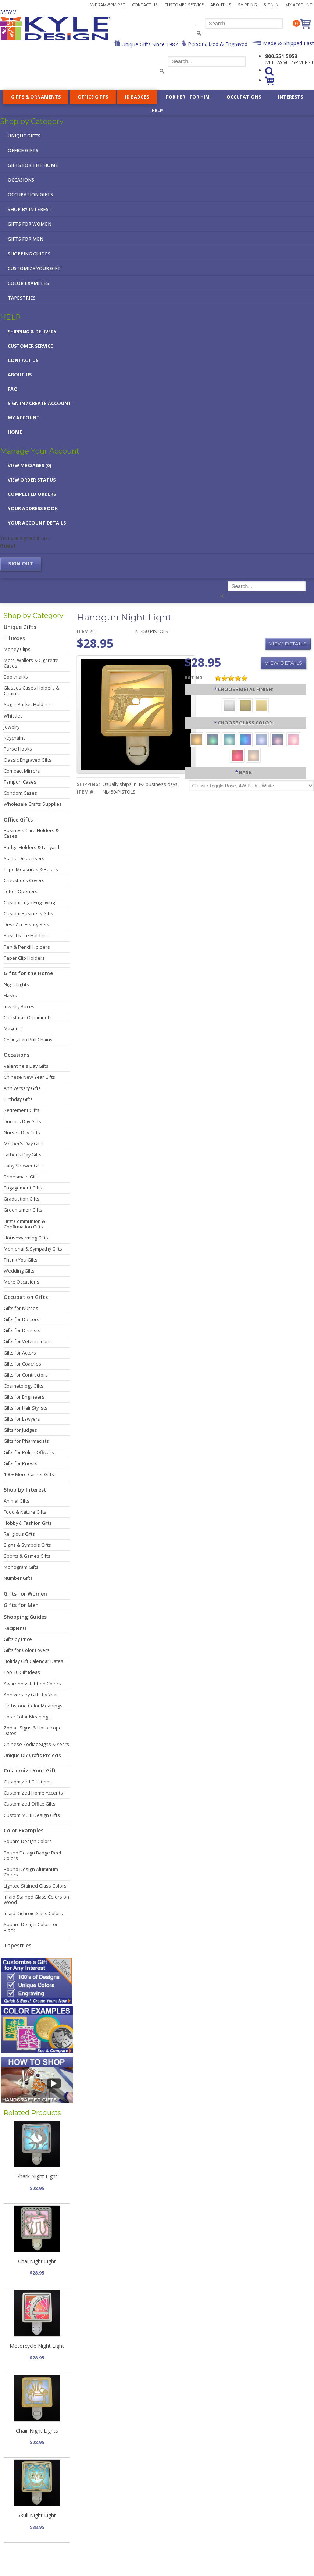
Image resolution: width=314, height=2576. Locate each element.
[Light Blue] (261, 739)
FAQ (13, 389)
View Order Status (32, 480)
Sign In (271, 4)
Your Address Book (33, 508)
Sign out (20, 563)
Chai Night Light (37, 2261)
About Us (220, 4)
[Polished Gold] (261, 705)
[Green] (213, 739)
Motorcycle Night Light (37, 2345)
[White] (253, 754)
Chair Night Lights (37, 2430)
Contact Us (145, 4)
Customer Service (184, 4)
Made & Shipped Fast (287, 43)
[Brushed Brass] (245, 705)
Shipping (247, 4)
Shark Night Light (37, 2176)
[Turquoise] (229, 739)
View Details (288, 644)
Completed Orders (32, 494)
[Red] (237, 754)
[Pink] (293, 739)
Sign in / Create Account (39, 403)
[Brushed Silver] (229, 705)
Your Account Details (37, 523)
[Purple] (277, 739)
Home (15, 432)
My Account (298, 4)
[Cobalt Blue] (245, 739)
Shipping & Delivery (32, 332)
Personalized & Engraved (216, 43)
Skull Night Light (37, 2515)
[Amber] (196, 739)
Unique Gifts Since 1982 (149, 44)
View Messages (29, 465)
